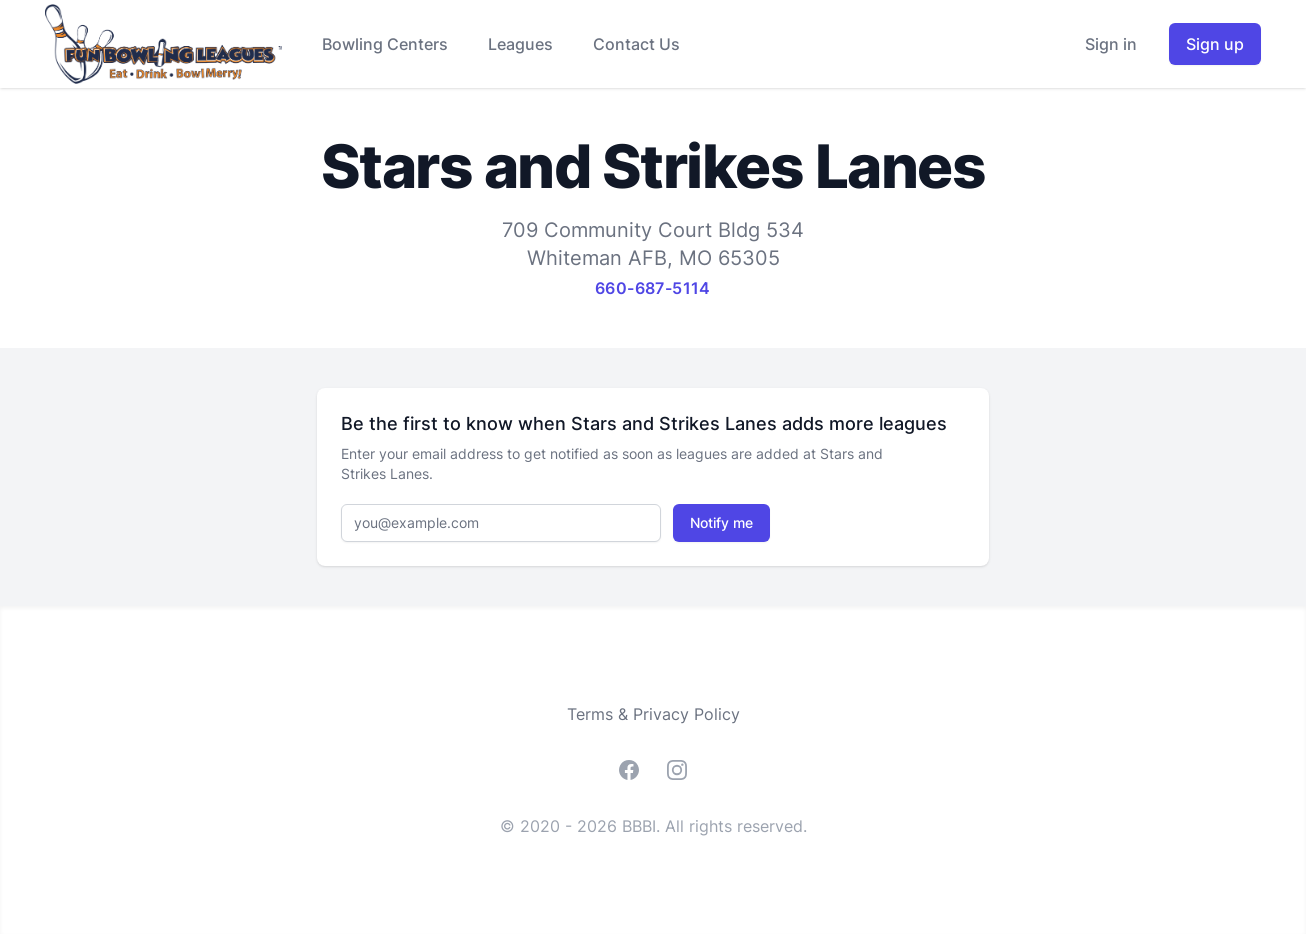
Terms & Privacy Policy (653, 714)
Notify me (721, 522)
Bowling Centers (385, 44)
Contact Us (636, 44)
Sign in (1111, 44)
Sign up (1215, 44)
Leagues (520, 44)
